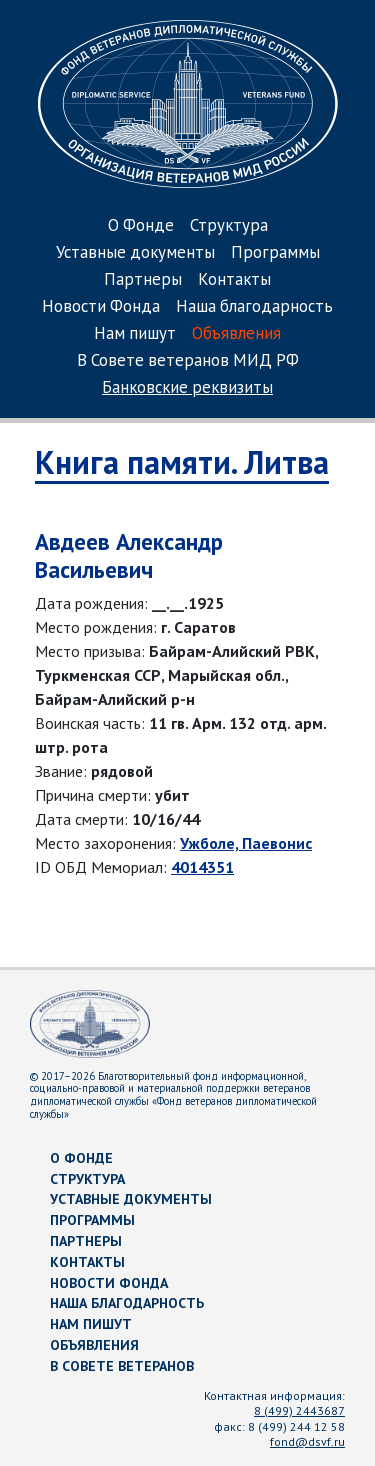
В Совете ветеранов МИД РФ (188, 361)
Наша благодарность (254, 307)
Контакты (234, 280)
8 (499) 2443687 (299, 1410)
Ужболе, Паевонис (246, 843)
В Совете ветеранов (122, 1366)
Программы (275, 253)
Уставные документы (135, 253)
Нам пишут (135, 334)
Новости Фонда (101, 307)
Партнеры (143, 280)
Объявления (236, 334)
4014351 (202, 867)
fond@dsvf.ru (307, 1441)
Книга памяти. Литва (182, 462)
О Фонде (141, 226)
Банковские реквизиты (187, 388)
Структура (229, 226)
